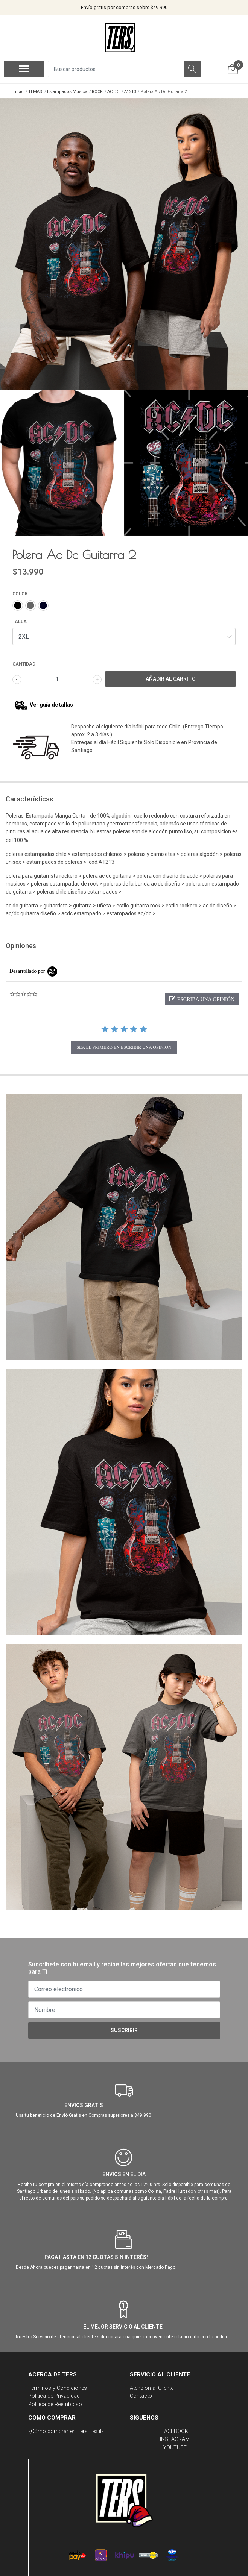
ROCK (97, 91)
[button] (202, 998)
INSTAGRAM (175, 2438)
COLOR (20, 592)
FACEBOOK (174, 2430)
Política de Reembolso (55, 2403)
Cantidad (23, 662)
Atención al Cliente (151, 2386)
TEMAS (35, 91)
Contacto (141, 2394)
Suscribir (124, 2029)
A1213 (130, 91)
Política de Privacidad (54, 2394)
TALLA (19, 620)
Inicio (18, 91)
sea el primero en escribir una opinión (123, 1045)
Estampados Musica (67, 91)
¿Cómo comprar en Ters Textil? (66, 2430)
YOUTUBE (175, 2446)
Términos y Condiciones (57, 2386)
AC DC (113, 91)
